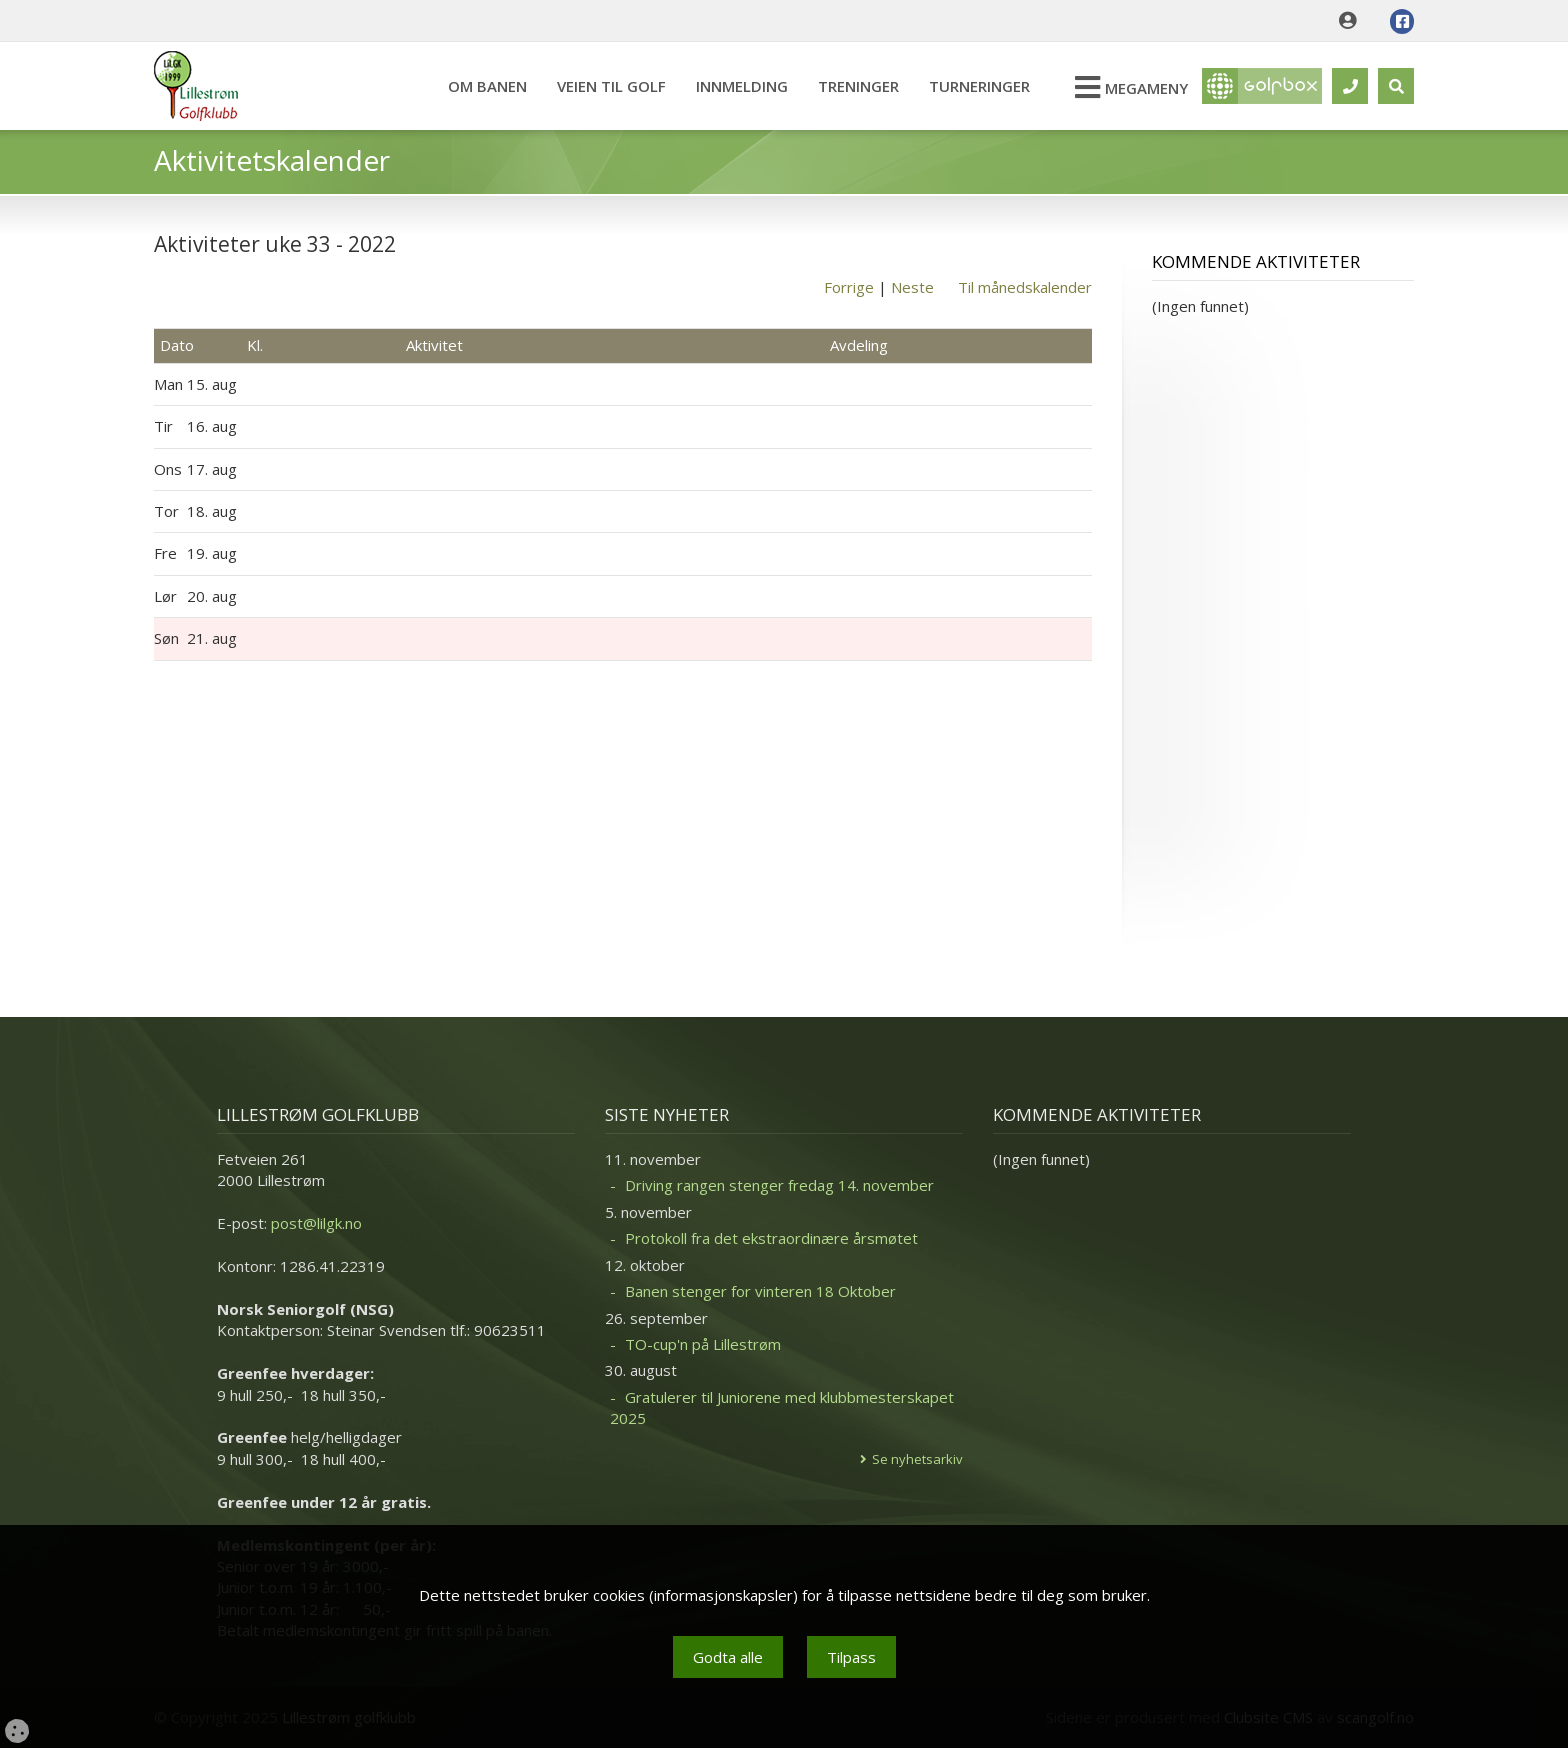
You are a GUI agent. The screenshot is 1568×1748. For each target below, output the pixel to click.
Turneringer (979, 86)
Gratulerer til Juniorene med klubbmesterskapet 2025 (782, 1407)
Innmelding (742, 86)
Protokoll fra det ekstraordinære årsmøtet (771, 1238)
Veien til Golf (611, 86)
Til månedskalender (1025, 287)
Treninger (858, 86)
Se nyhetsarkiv (917, 1459)
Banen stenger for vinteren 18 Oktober (760, 1291)
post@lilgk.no (316, 1223)
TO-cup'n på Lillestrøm (703, 1344)
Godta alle (728, 1657)
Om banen (487, 86)
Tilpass (851, 1657)
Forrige (849, 287)
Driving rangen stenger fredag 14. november (779, 1185)
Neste (912, 287)
